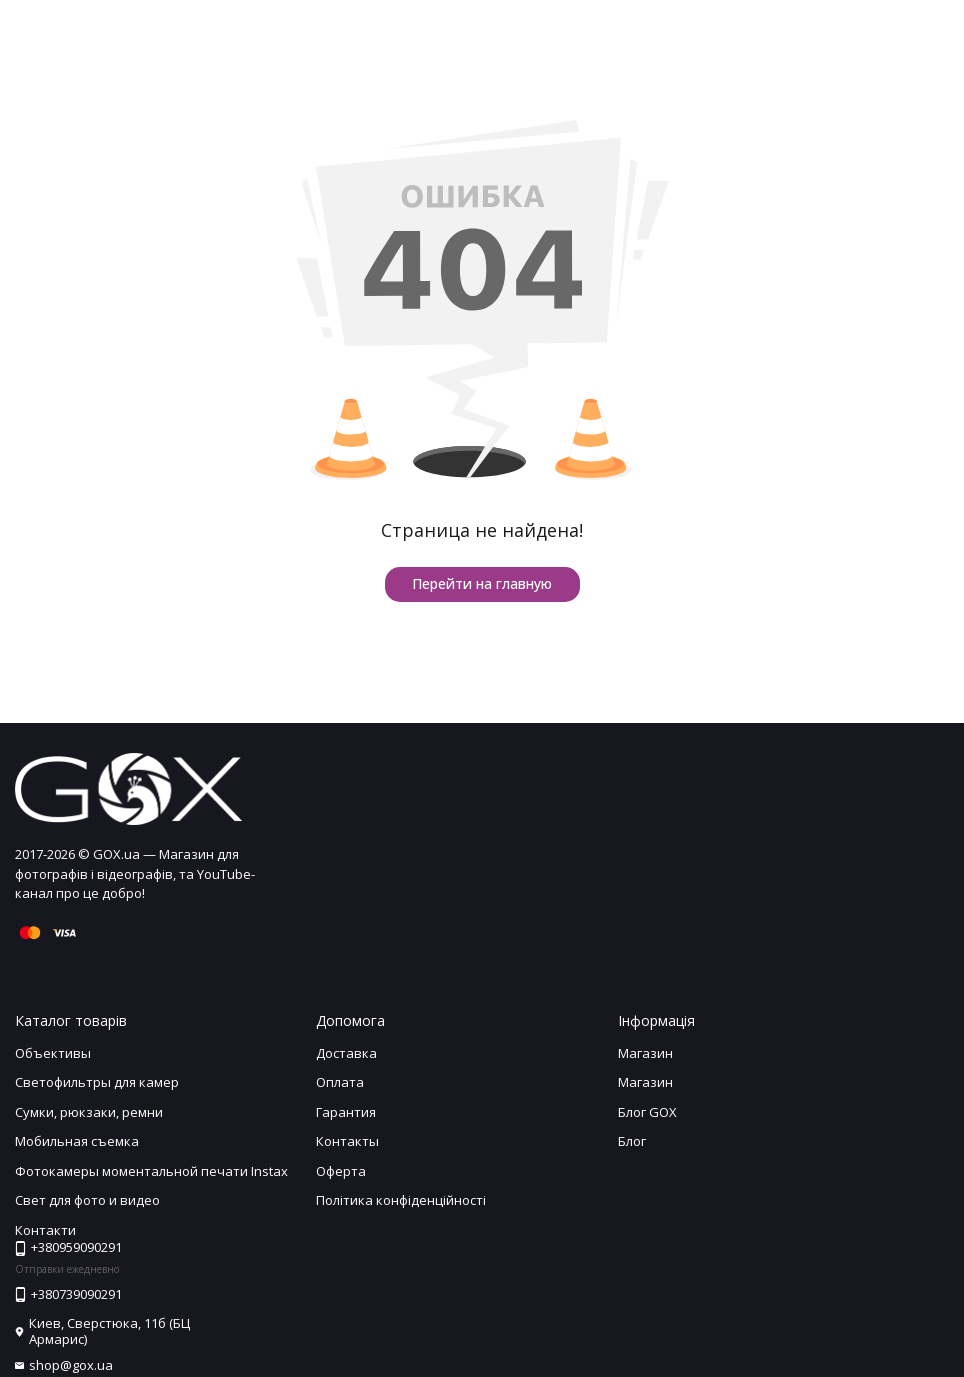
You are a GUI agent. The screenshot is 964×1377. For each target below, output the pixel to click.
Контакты (347, 1141)
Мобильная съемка (77, 1141)
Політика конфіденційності (401, 1200)
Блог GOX (647, 1112)
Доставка (346, 1053)
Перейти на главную (482, 583)
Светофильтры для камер (97, 1082)
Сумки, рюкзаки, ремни (89, 1112)
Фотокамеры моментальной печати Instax (151, 1171)
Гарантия (346, 1112)
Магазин (645, 1053)
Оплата (340, 1082)
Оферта (341, 1171)
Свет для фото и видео (87, 1200)
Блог (632, 1141)
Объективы (53, 1053)
